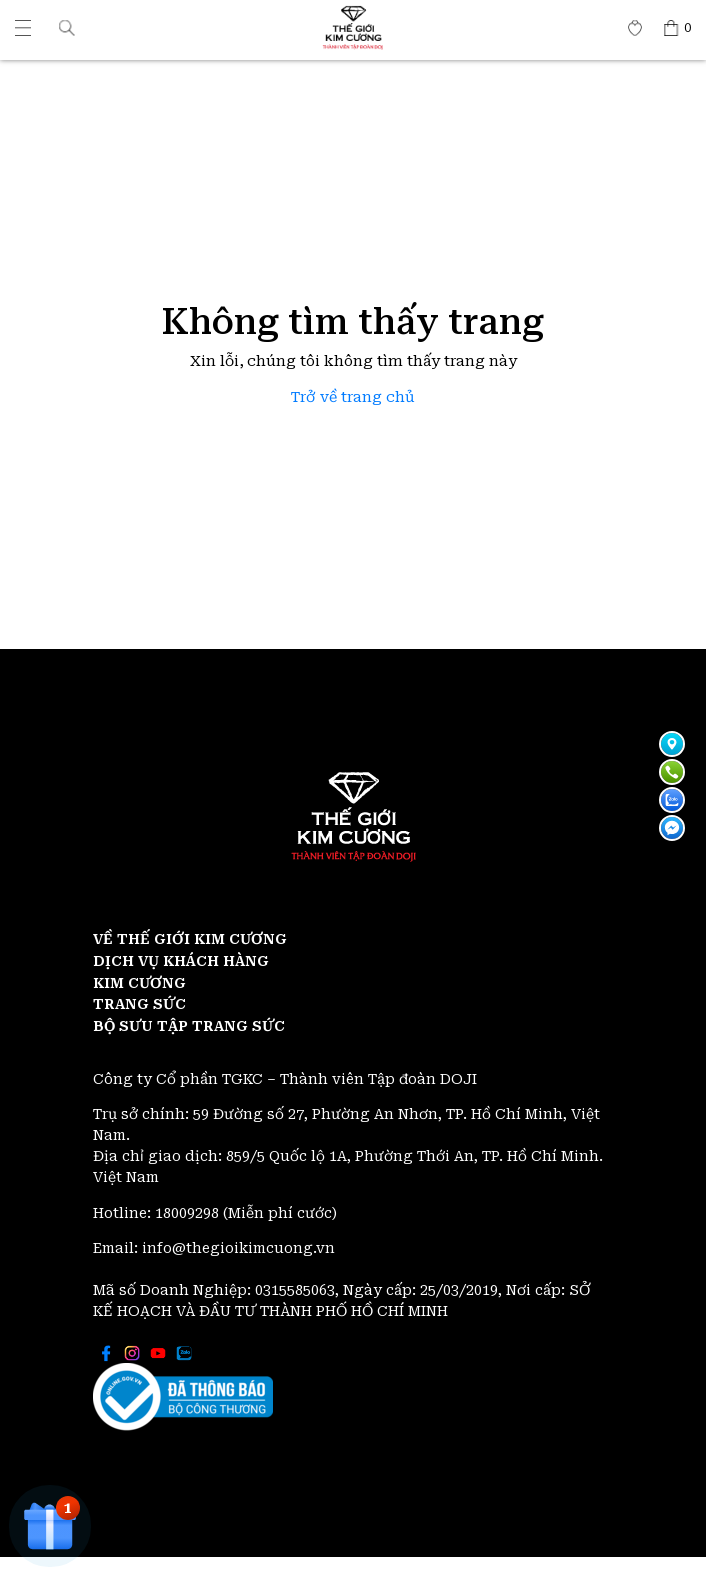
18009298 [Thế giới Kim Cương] (189, 1213)
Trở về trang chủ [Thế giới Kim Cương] (353, 397)
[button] (67, 27)
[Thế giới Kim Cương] (23, 28)
